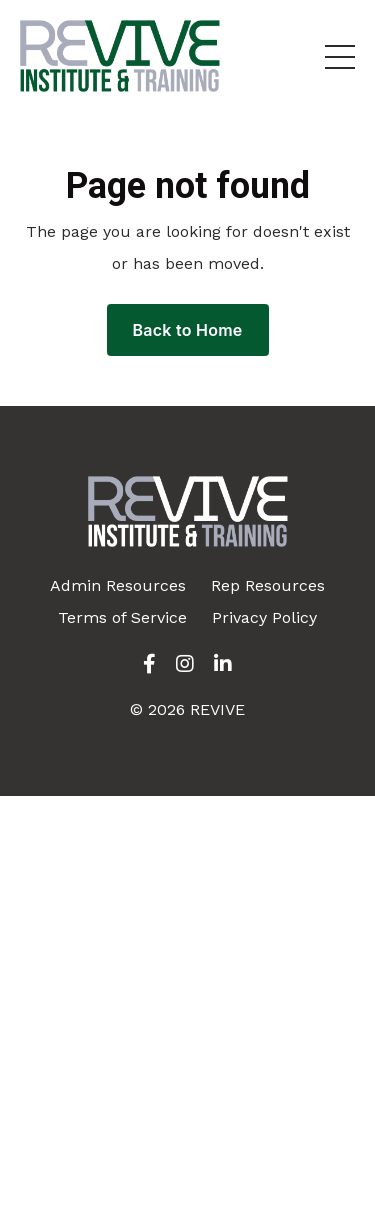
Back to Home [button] (188, 330)
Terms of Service (122, 617)
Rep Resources (268, 585)
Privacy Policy (264, 617)
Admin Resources (118, 585)
